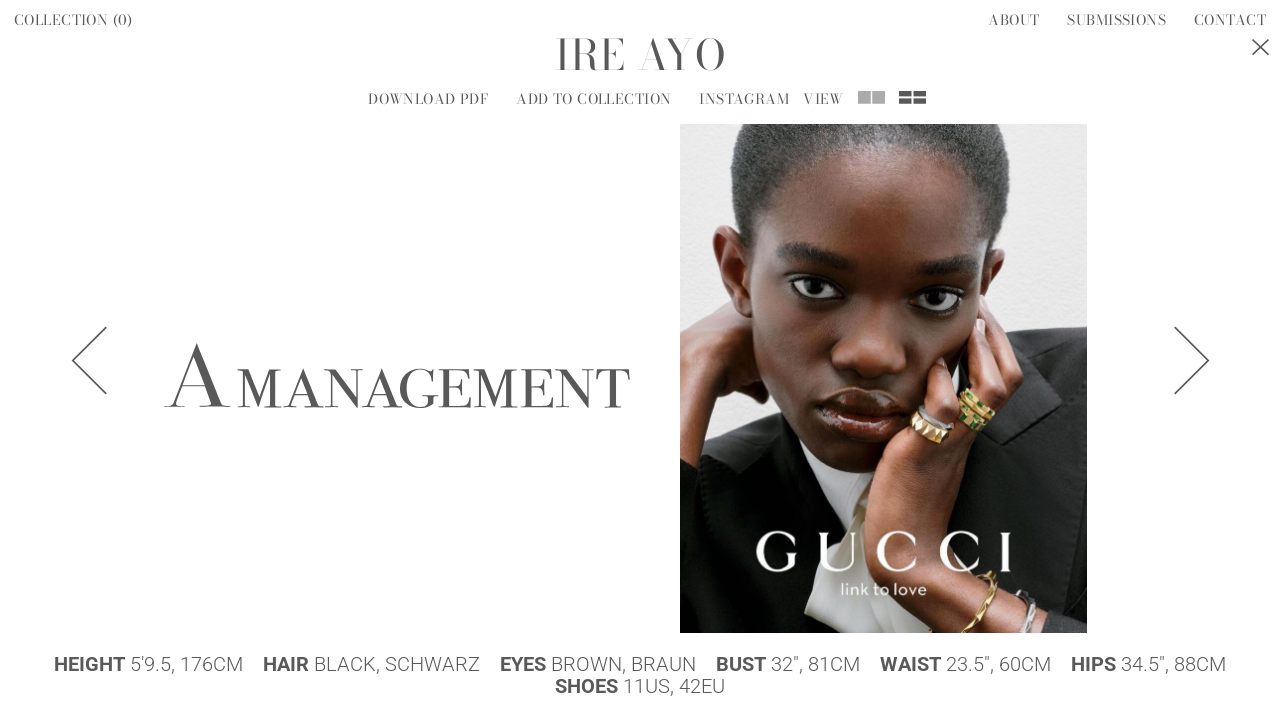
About (1013, 20)
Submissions (1116, 20)
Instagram (744, 99)
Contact (1230, 20)
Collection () (73, 20)
